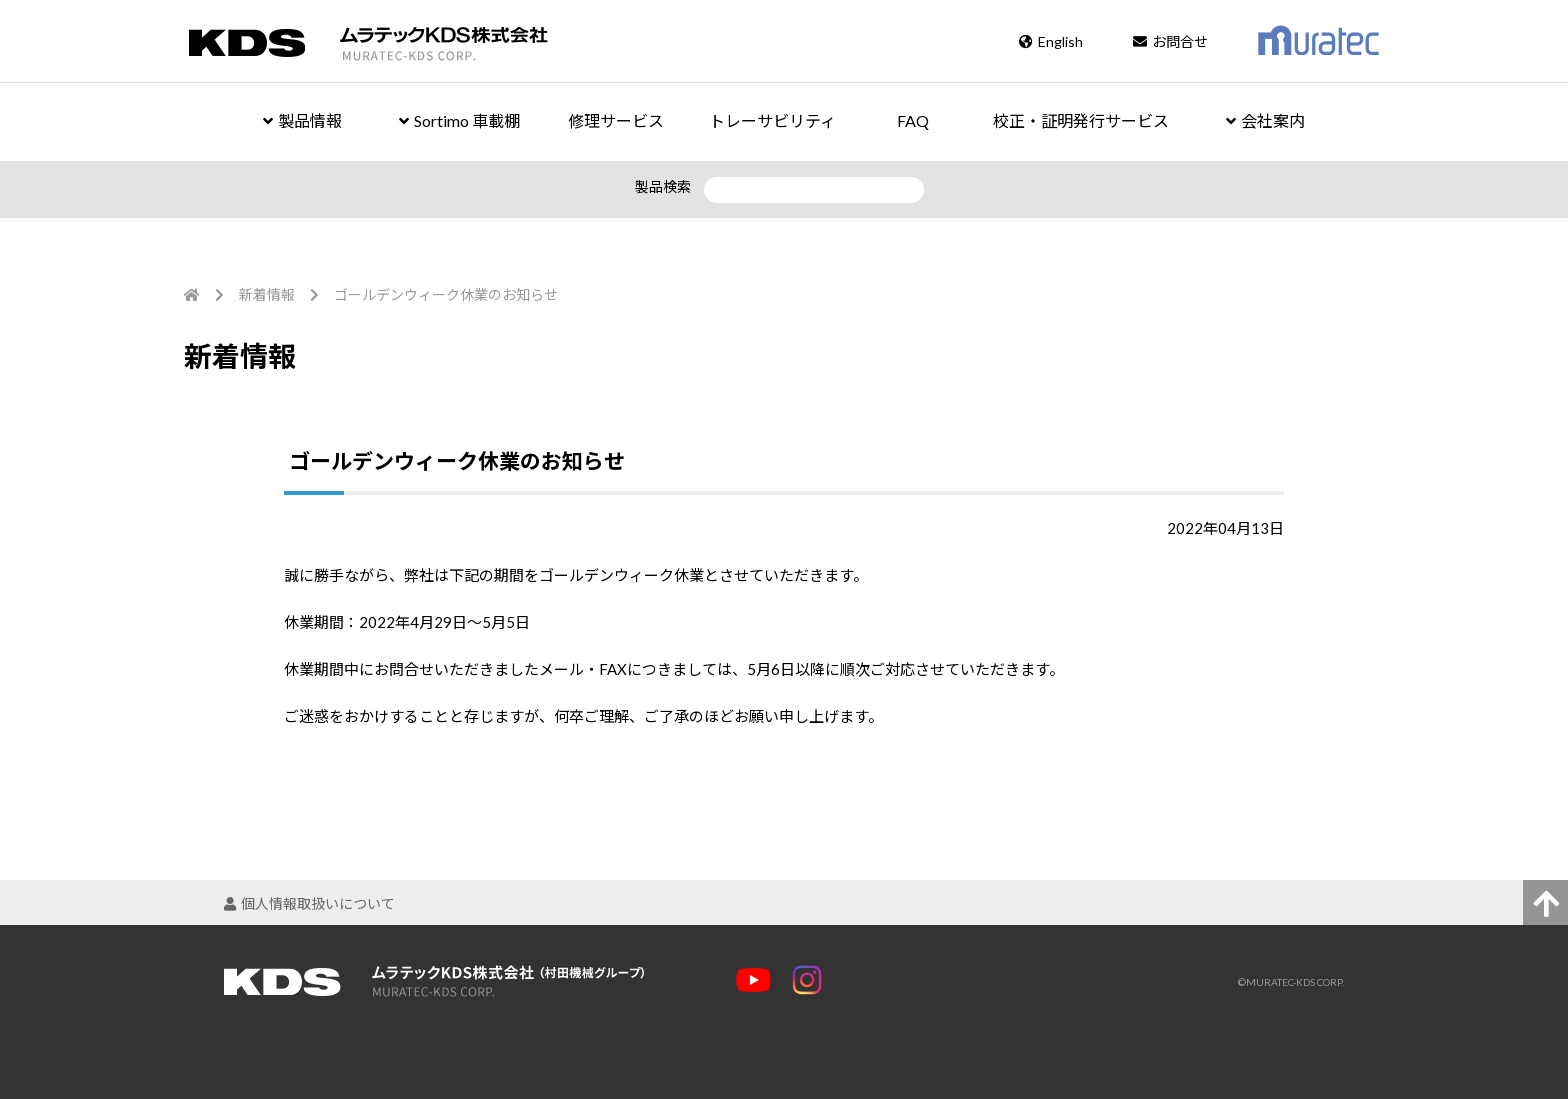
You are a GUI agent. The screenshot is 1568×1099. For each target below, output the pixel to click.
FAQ (913, 120)
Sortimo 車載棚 (459, 120)
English (1051, 41)
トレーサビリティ (772, 120)
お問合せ (1170, 41)
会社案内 (1265, 120)
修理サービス (616, 120)
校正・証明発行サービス (1081, 120)
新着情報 (267, 294)
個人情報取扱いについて (309, 903)
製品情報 (302, 120)
